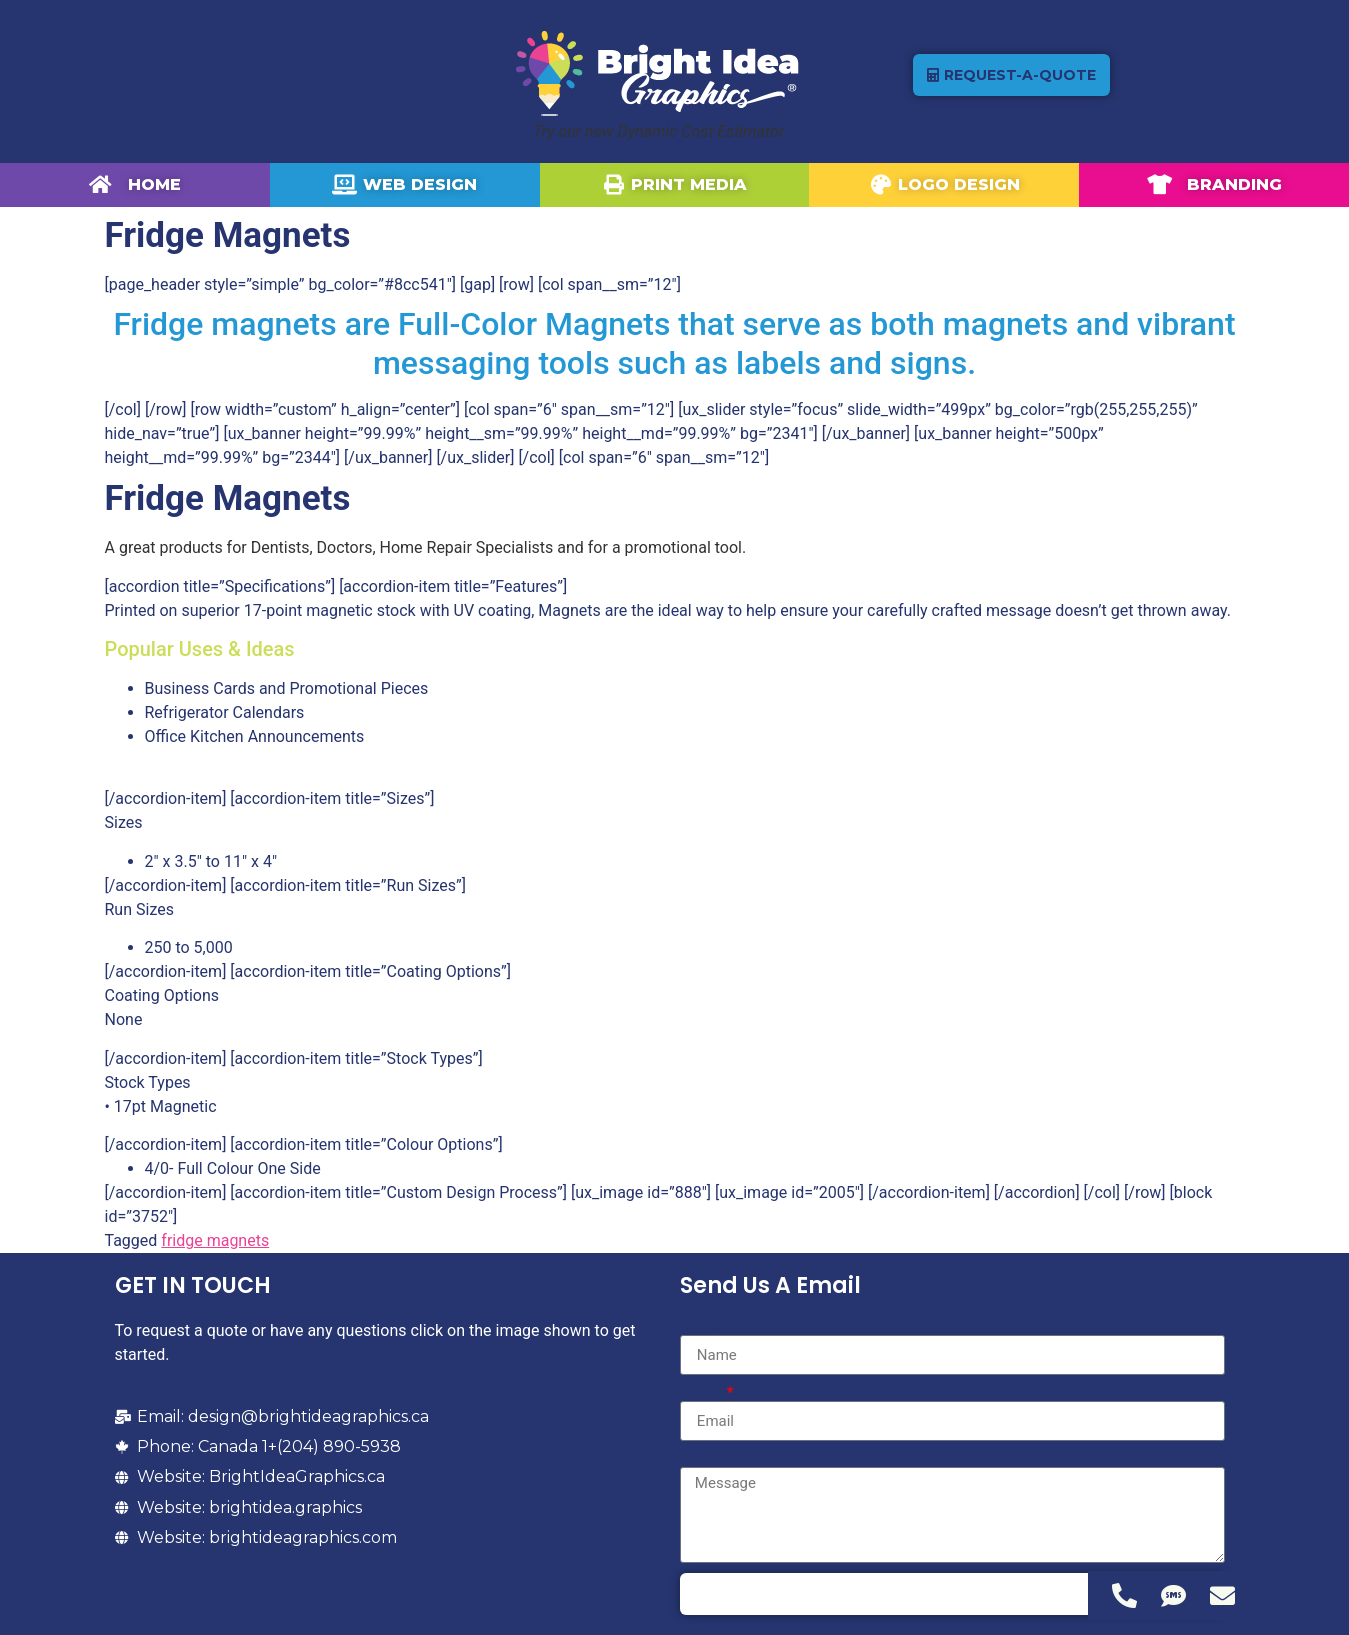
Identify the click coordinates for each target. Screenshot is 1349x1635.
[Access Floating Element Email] (1222, 1595)
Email (702, 1393)
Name (701, 1327)
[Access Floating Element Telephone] (1124, 1595)
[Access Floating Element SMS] (1173, 1595)
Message (712, 1459)
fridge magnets (215, 1240)
